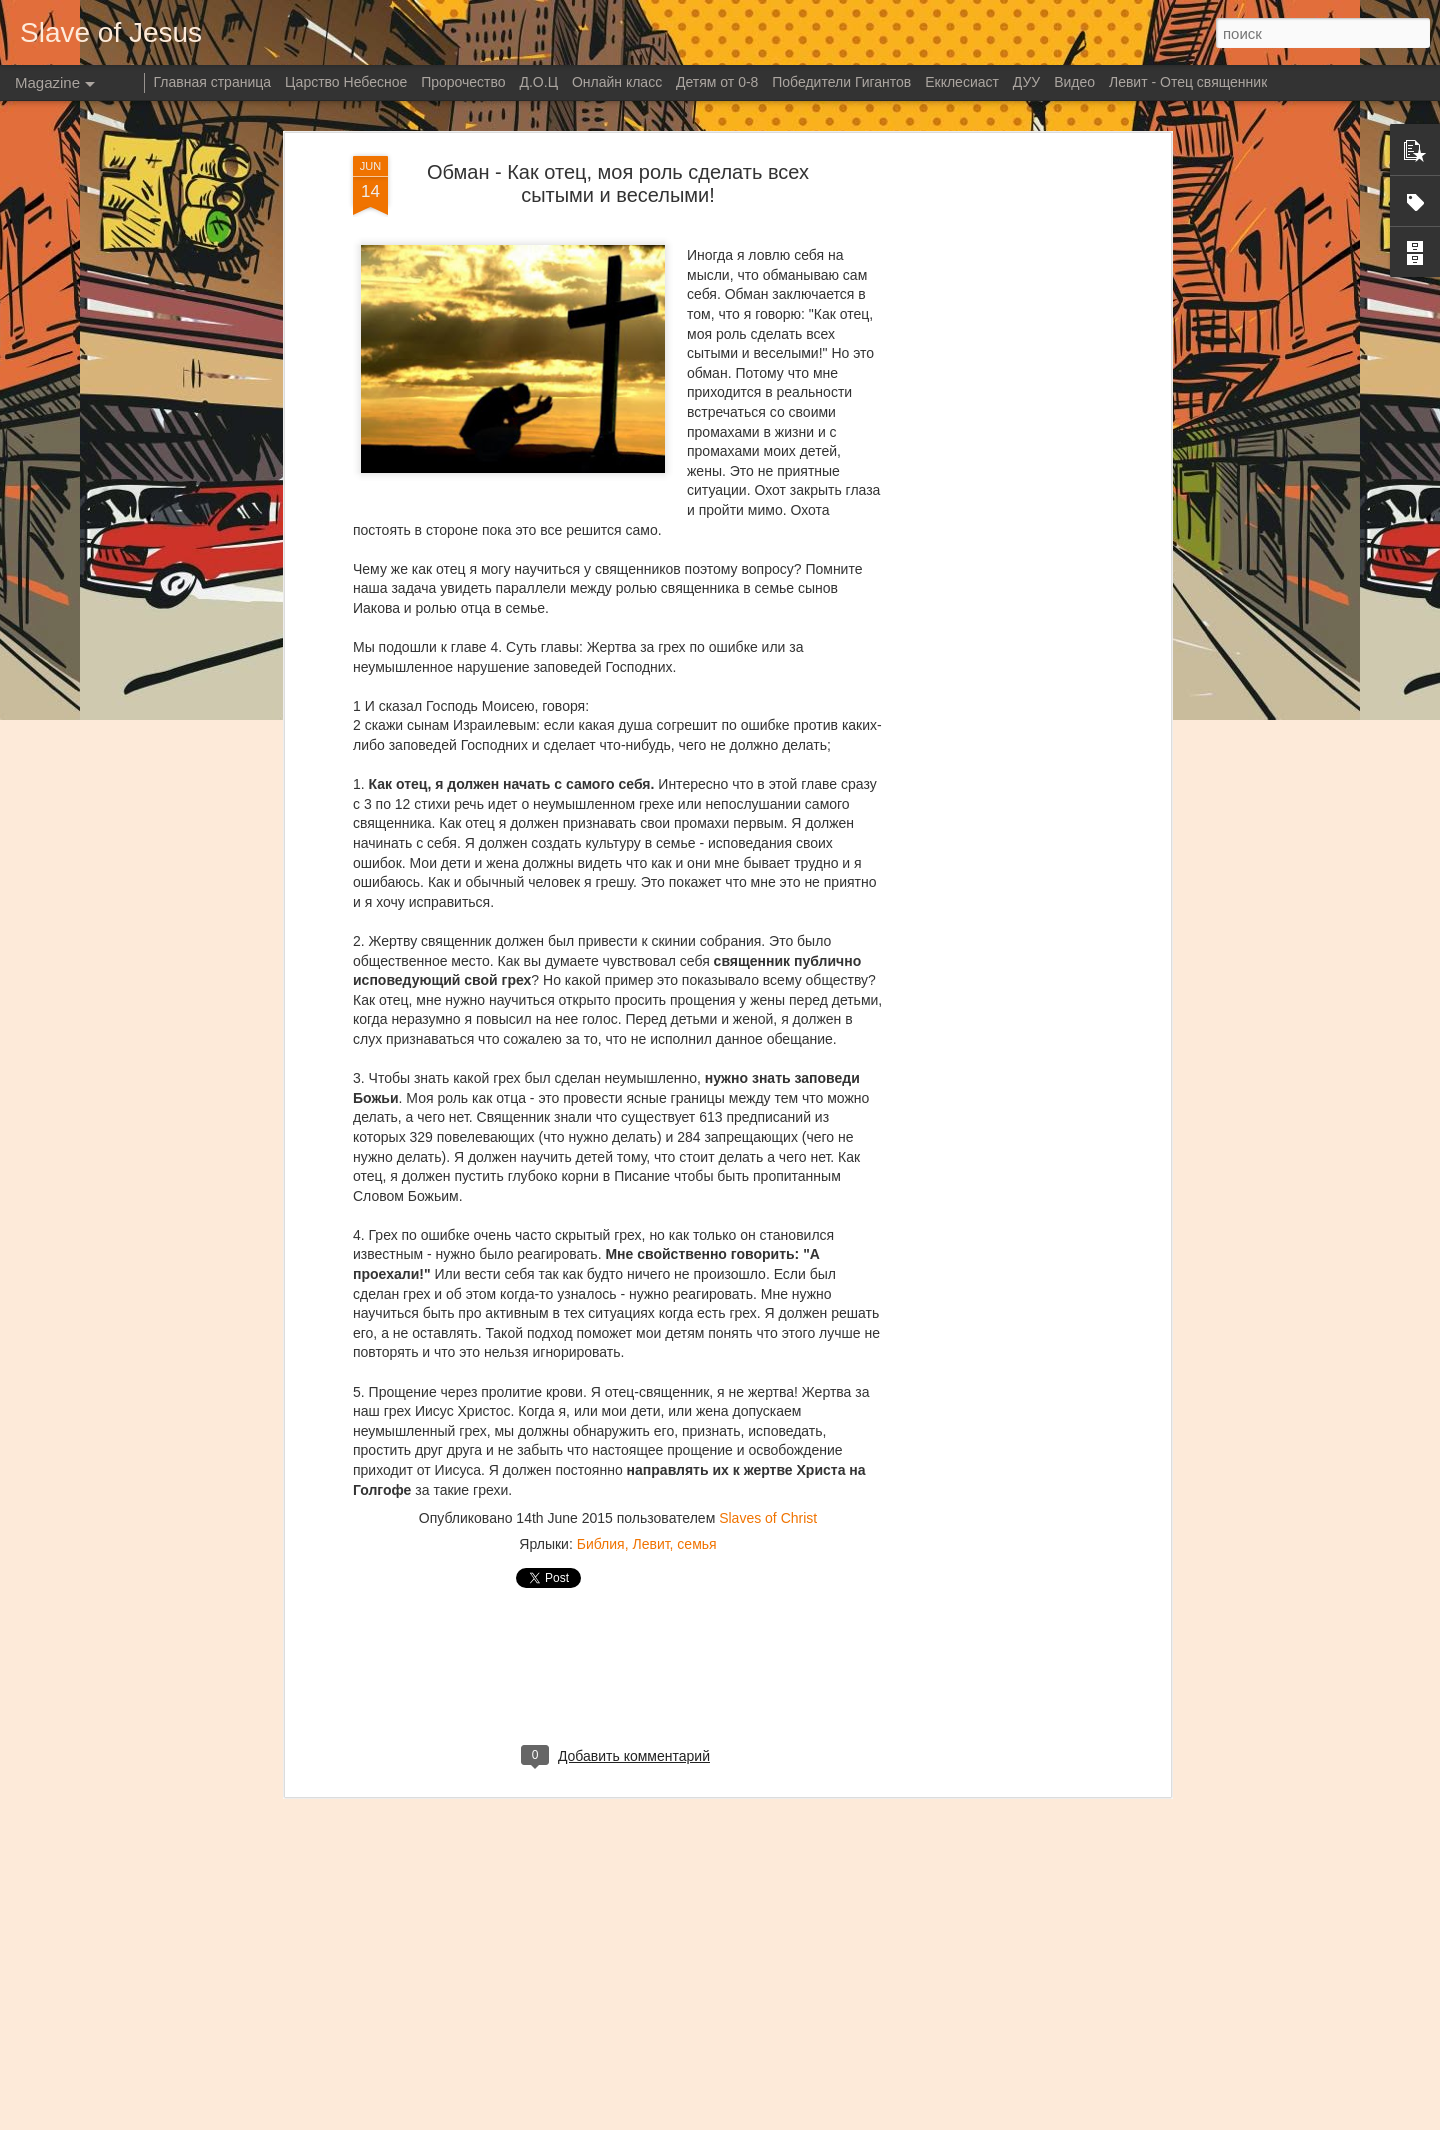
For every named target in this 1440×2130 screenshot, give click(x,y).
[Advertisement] (618, 1433)
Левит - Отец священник (1188, 82)
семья (696, 1304)
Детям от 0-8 (717, 82)
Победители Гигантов (841, 82)
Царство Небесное (346, 82)
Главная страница (213, 82)
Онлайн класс (617, 82)
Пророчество (463, 82)
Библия (601, 1304)
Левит (650, 1304)
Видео (1074, 82)
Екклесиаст (962, 82)
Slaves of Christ (768, 1278)
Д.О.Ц (538, 82)
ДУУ (1026, 82)
